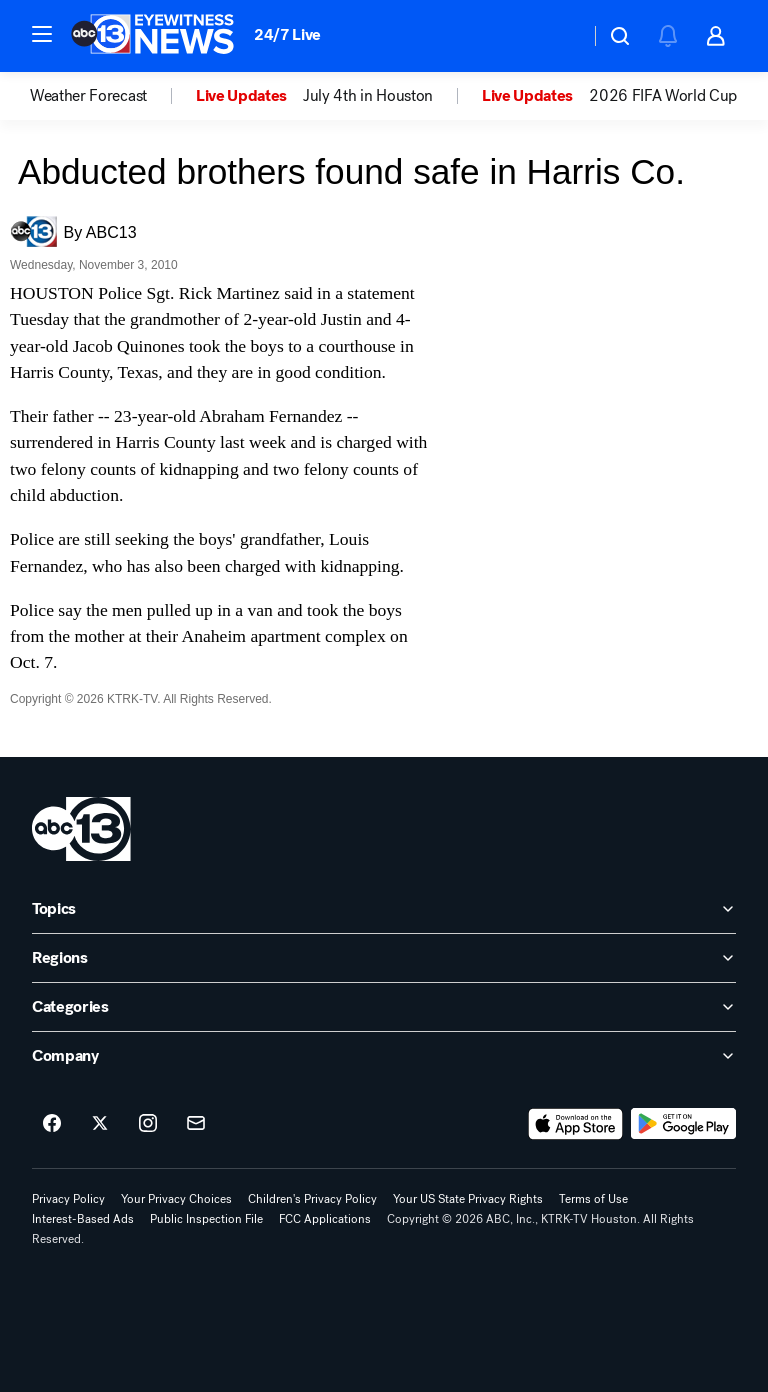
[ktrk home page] (81, 829)
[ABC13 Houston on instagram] (148, 1124)
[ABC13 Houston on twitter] (100, 1124)
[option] (113, 96)
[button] (42, 34)
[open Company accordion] (384, 1056)
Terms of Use (593, 1199)
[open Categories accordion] (384, 1007)
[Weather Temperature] (558, 36)
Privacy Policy (68, 1199)
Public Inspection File (206, 1219)
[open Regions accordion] (384, 958)
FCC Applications (325, 1219)
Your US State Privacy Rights (468, 1199)
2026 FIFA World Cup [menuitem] (663, 96)
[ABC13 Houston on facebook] (52, 1124)
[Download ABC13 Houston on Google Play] (683, 1124)
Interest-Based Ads (83, 1219)
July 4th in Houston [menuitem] (368, 96)
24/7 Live (287, 34)
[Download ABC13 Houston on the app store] (576, 1124)
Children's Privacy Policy (312, 1199)
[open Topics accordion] (384, 909)
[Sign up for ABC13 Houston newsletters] (196, 1124)
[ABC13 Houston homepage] (152, 36)
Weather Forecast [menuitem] (88, 96)
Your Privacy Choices (176, 1199)
